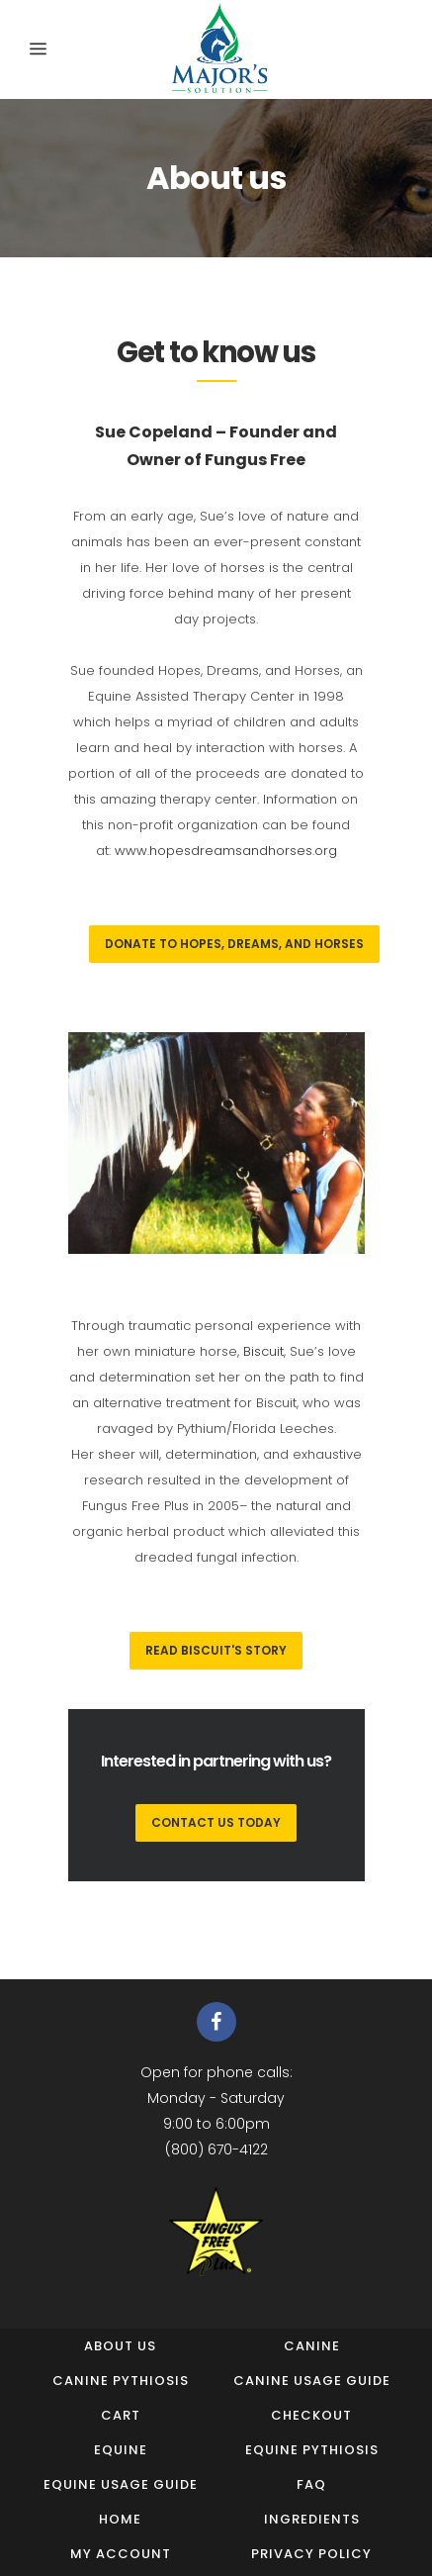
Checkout (311, 2415)
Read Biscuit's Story (216, 1650)
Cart (120, 2415)
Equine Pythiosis (312, 2449)
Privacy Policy (311, 2553)
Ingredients (312, 2519)
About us (120, 2346)
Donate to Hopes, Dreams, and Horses (234, 943)
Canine (312, 2346)
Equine (120, 2449)
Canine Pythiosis (120, 2380)
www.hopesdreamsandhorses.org (226, 850)
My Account (120, 2553)
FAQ (311, 2484)
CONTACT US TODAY (216, 1822)
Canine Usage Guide (311, 2380)
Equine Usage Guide (120, 2484)
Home (120, 2519)
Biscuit (263, 1351)
